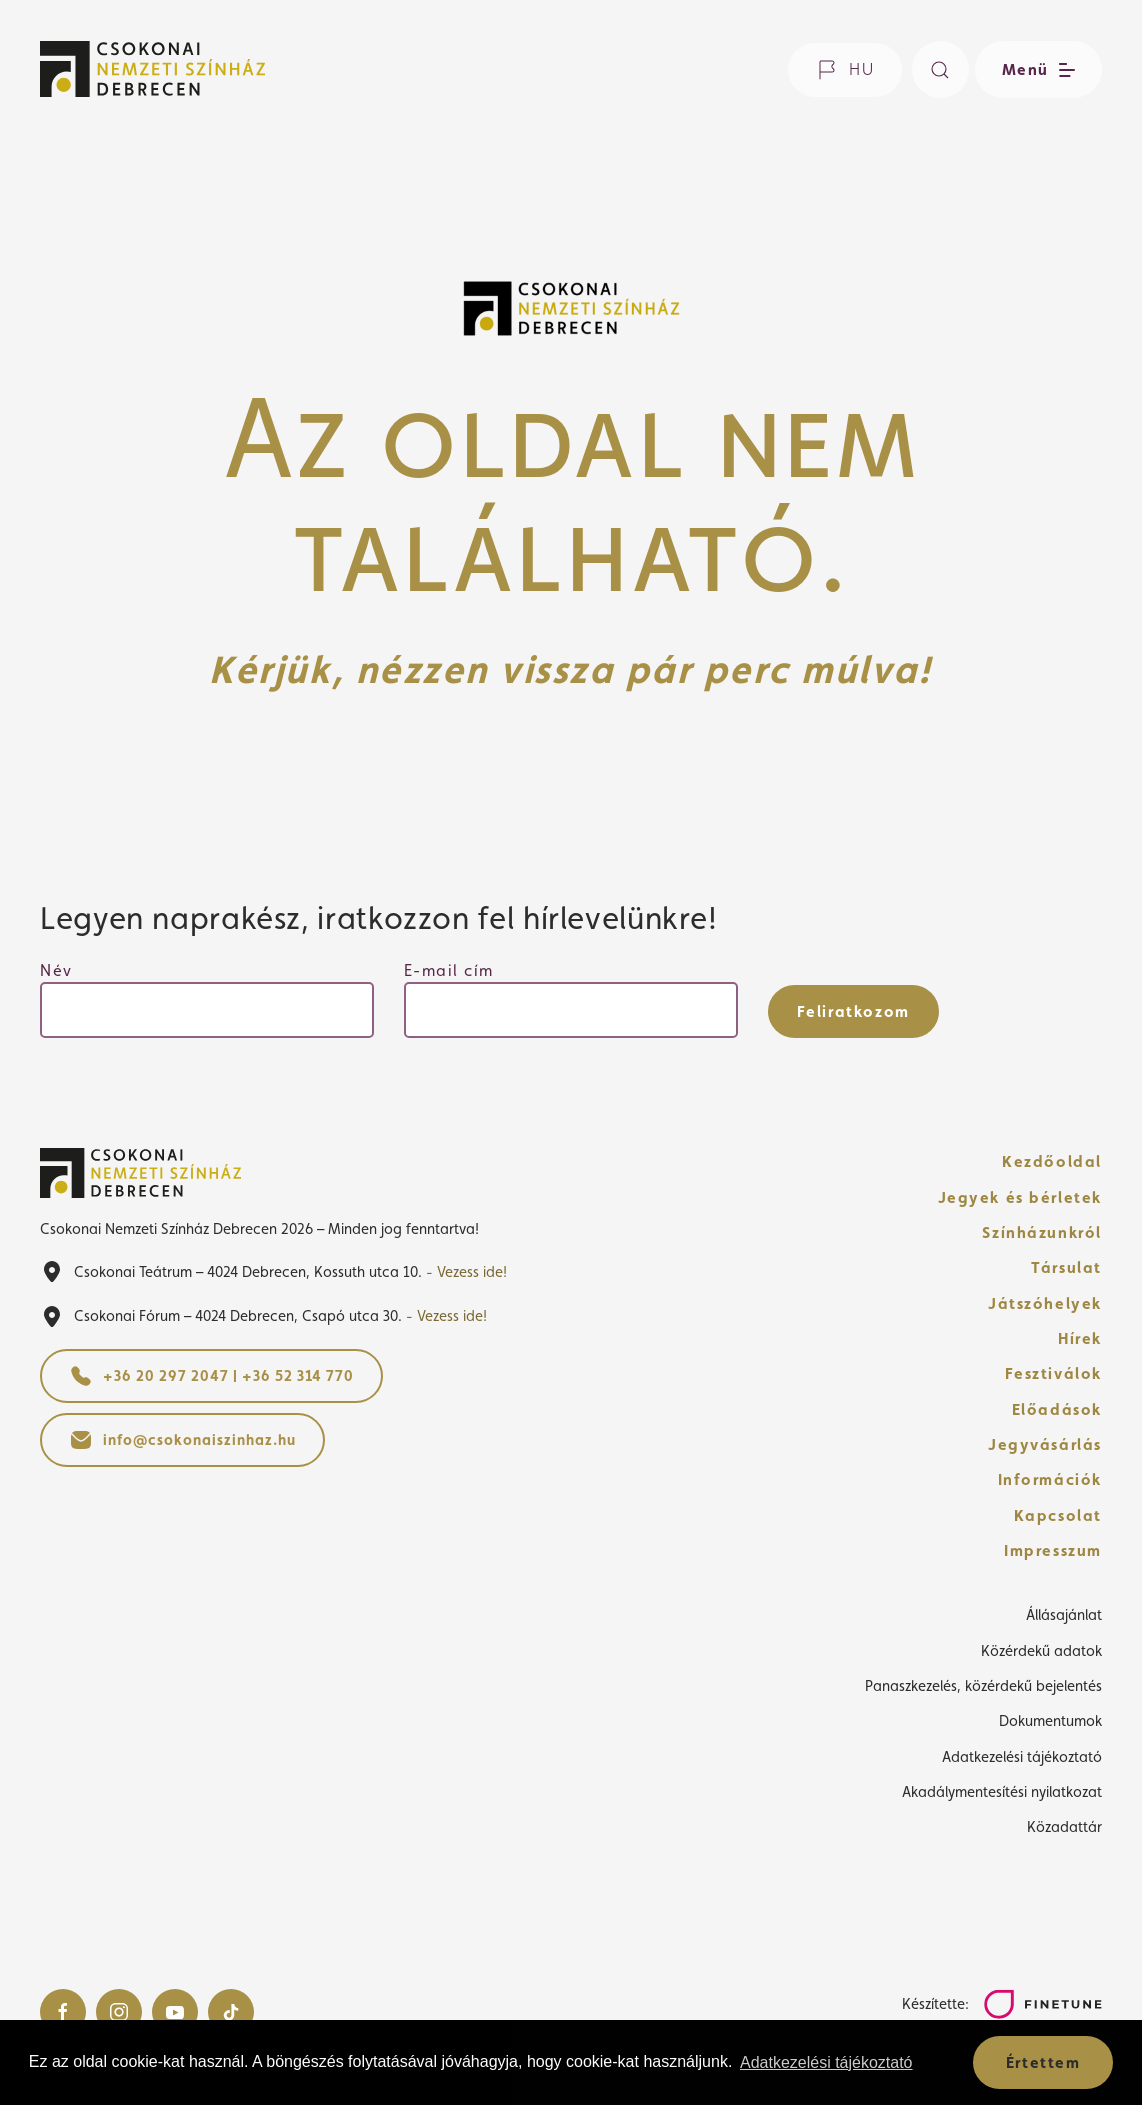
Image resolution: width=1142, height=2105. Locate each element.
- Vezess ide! (466, 1271)
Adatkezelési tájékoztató (1022, 1756)
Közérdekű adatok (1041, 1650)
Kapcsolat (1058, 1515)
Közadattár (1064, 1826)
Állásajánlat (1064, 1614)
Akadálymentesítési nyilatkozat (1002, 1791)
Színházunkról (1042, 1232)
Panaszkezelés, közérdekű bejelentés (983, 1685)
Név (56, 970)
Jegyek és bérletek (1020, 1197)
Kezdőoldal (1052, 1161)
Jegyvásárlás (1045, 1444)
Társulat (1066, 1267)
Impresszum (1053, 1550)
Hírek (1080, 1338)
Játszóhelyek (1045, 1303)
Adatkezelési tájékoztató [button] (826, 2062)
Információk (1050, 1479)
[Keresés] (940, 69)
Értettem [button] (1043, 2062)
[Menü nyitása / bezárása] (1035, 69)
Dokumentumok (1050, 1720)
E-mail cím (449, 970)
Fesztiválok (1053, 1373)
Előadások (1057, 1409)
